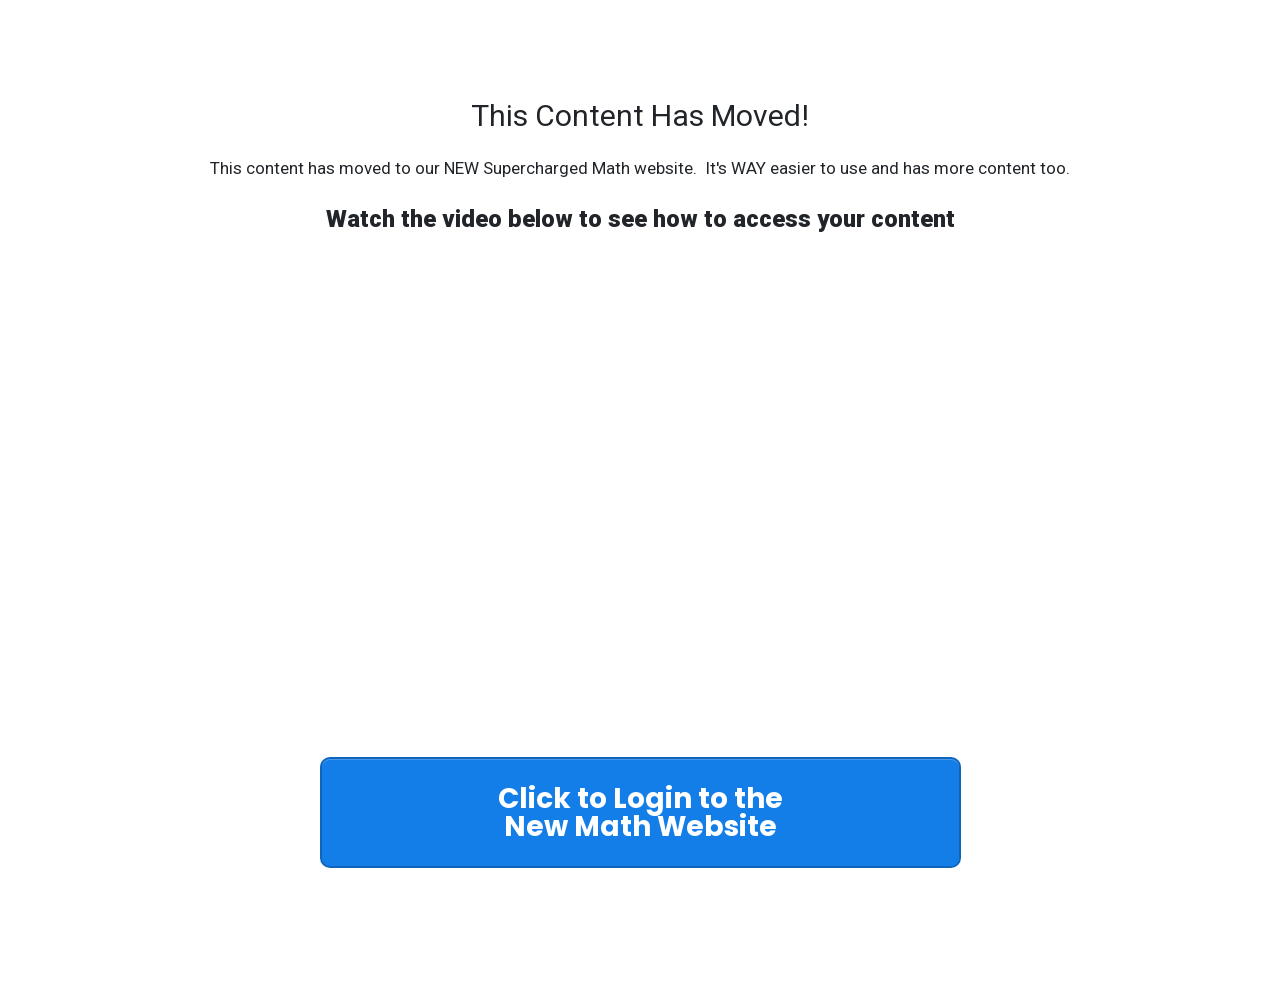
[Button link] (640, 812)
